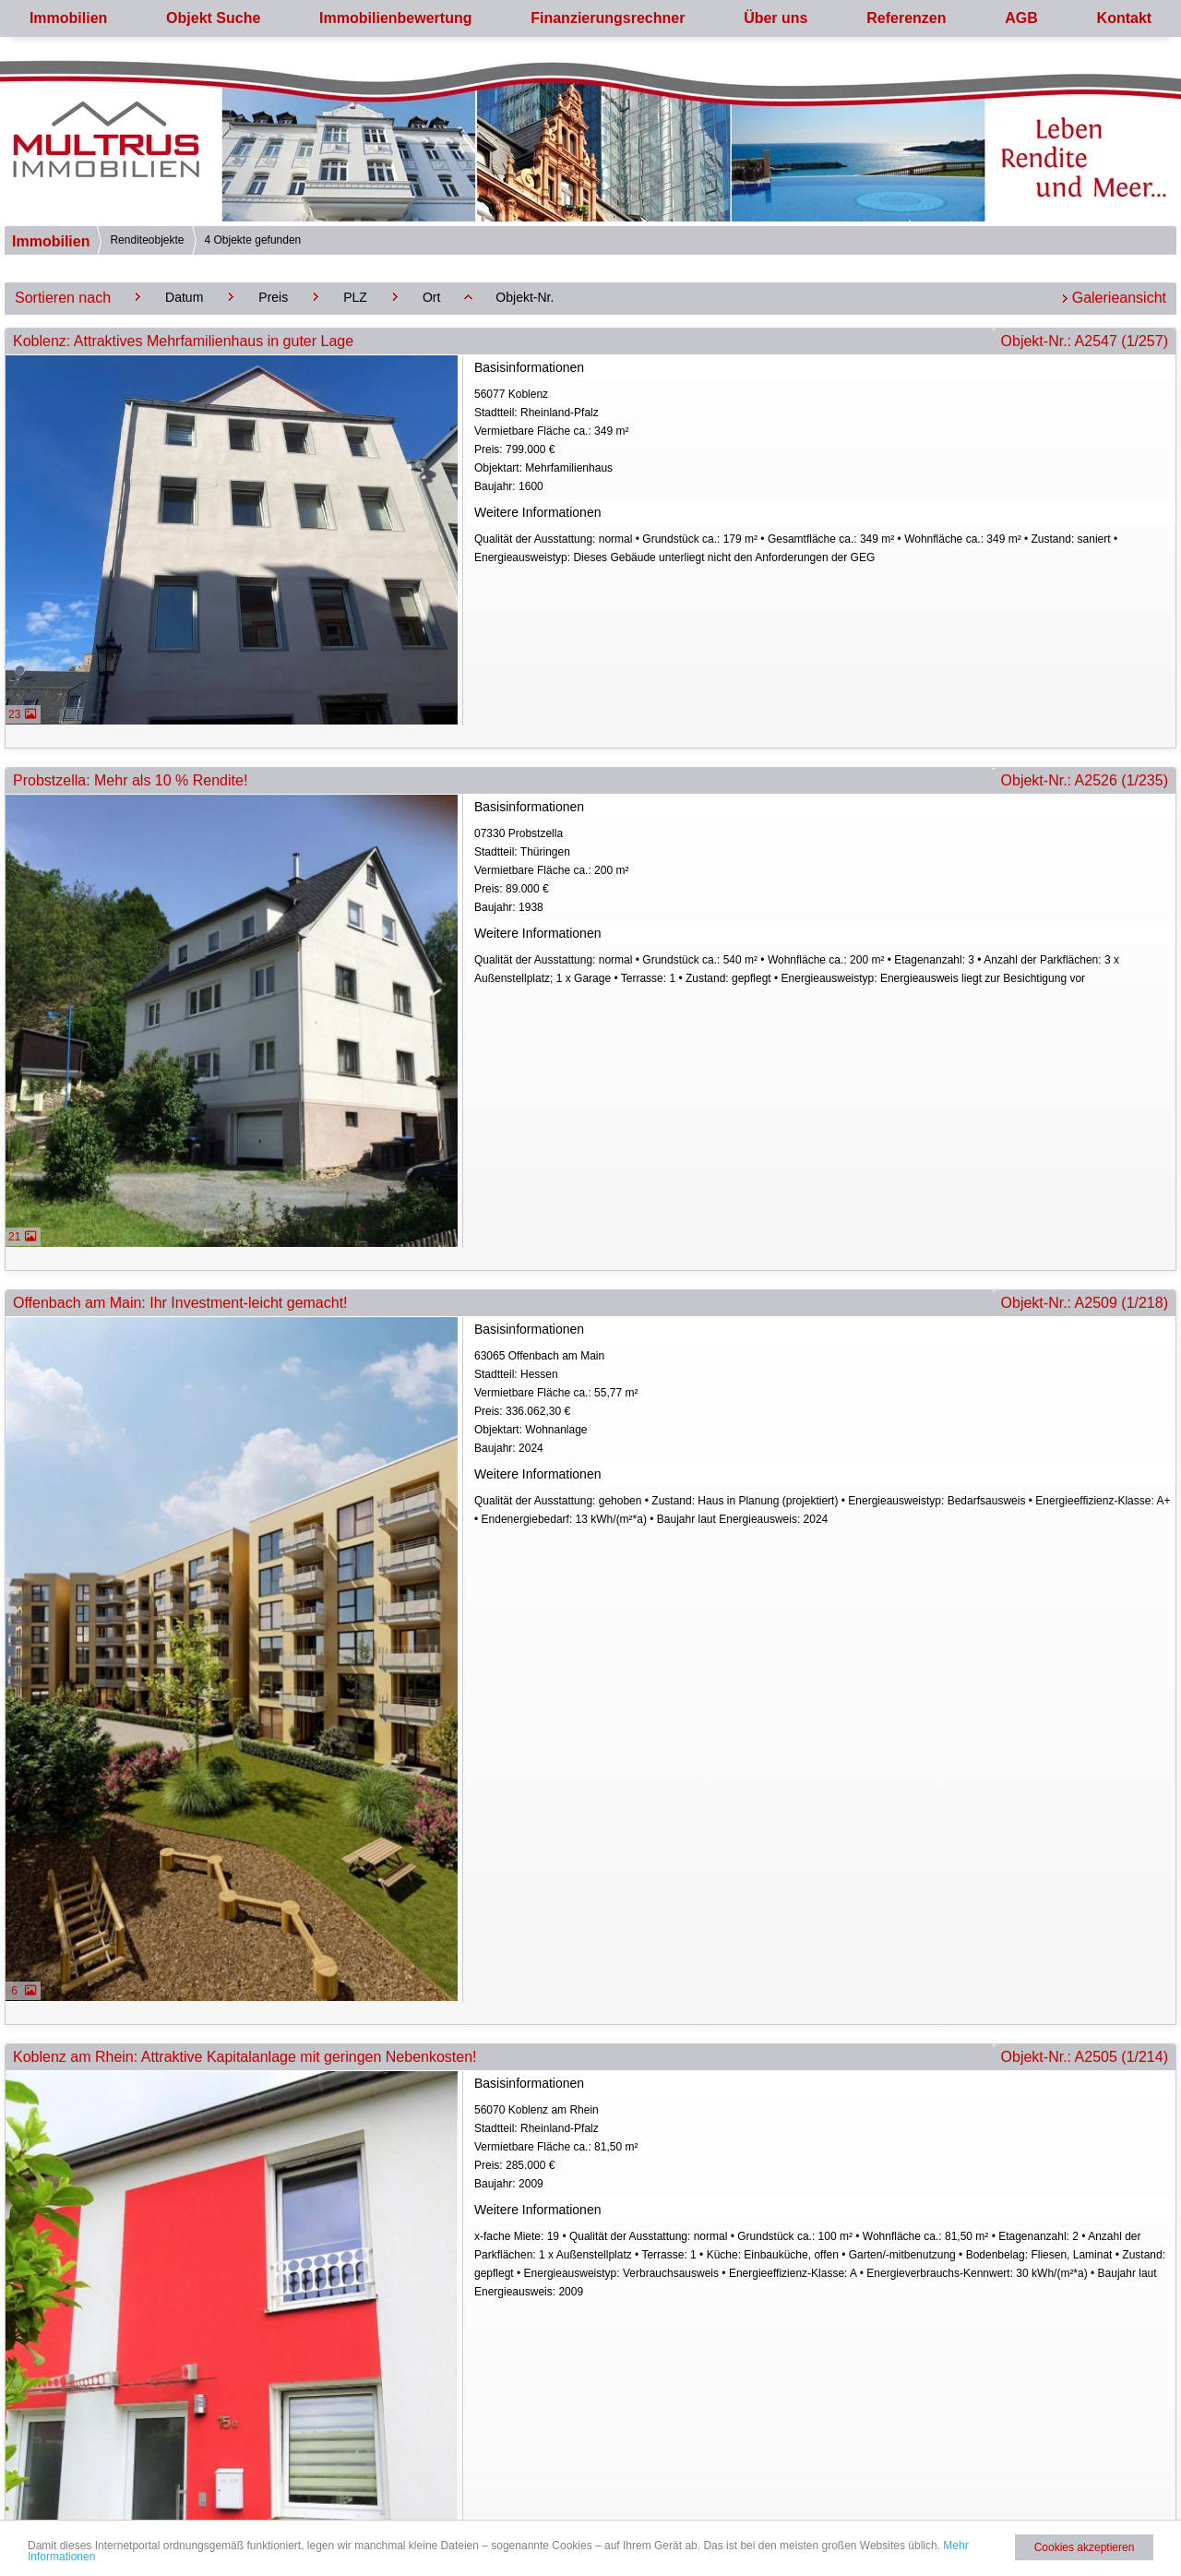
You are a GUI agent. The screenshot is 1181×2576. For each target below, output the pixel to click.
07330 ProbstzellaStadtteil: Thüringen (822, 872)
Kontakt (1124, 18)
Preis (273, 297)
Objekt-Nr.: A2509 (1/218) (1084, 1303)
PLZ (355, 297)
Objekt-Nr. (524, 297)
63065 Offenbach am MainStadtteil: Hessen (822, 1403)
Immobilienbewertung (395, 18)
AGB (1021, 18)
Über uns (775, 18)
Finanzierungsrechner (608, 18)
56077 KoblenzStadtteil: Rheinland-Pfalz (822, 442)
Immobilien (68, 18)
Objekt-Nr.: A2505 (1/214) (1084, 2057)
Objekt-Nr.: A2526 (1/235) (1084, 780)
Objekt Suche (213, 18)
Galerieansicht (1119, 298)
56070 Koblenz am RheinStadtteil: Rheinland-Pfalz (822, 2148)
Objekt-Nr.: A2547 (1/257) (1084, 341)
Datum (184, 297)
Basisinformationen (529, 367)
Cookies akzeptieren (1084, 2547)
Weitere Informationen (537, 512)
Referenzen (906, 18)
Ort (431, 297)
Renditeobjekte (147, 240)
